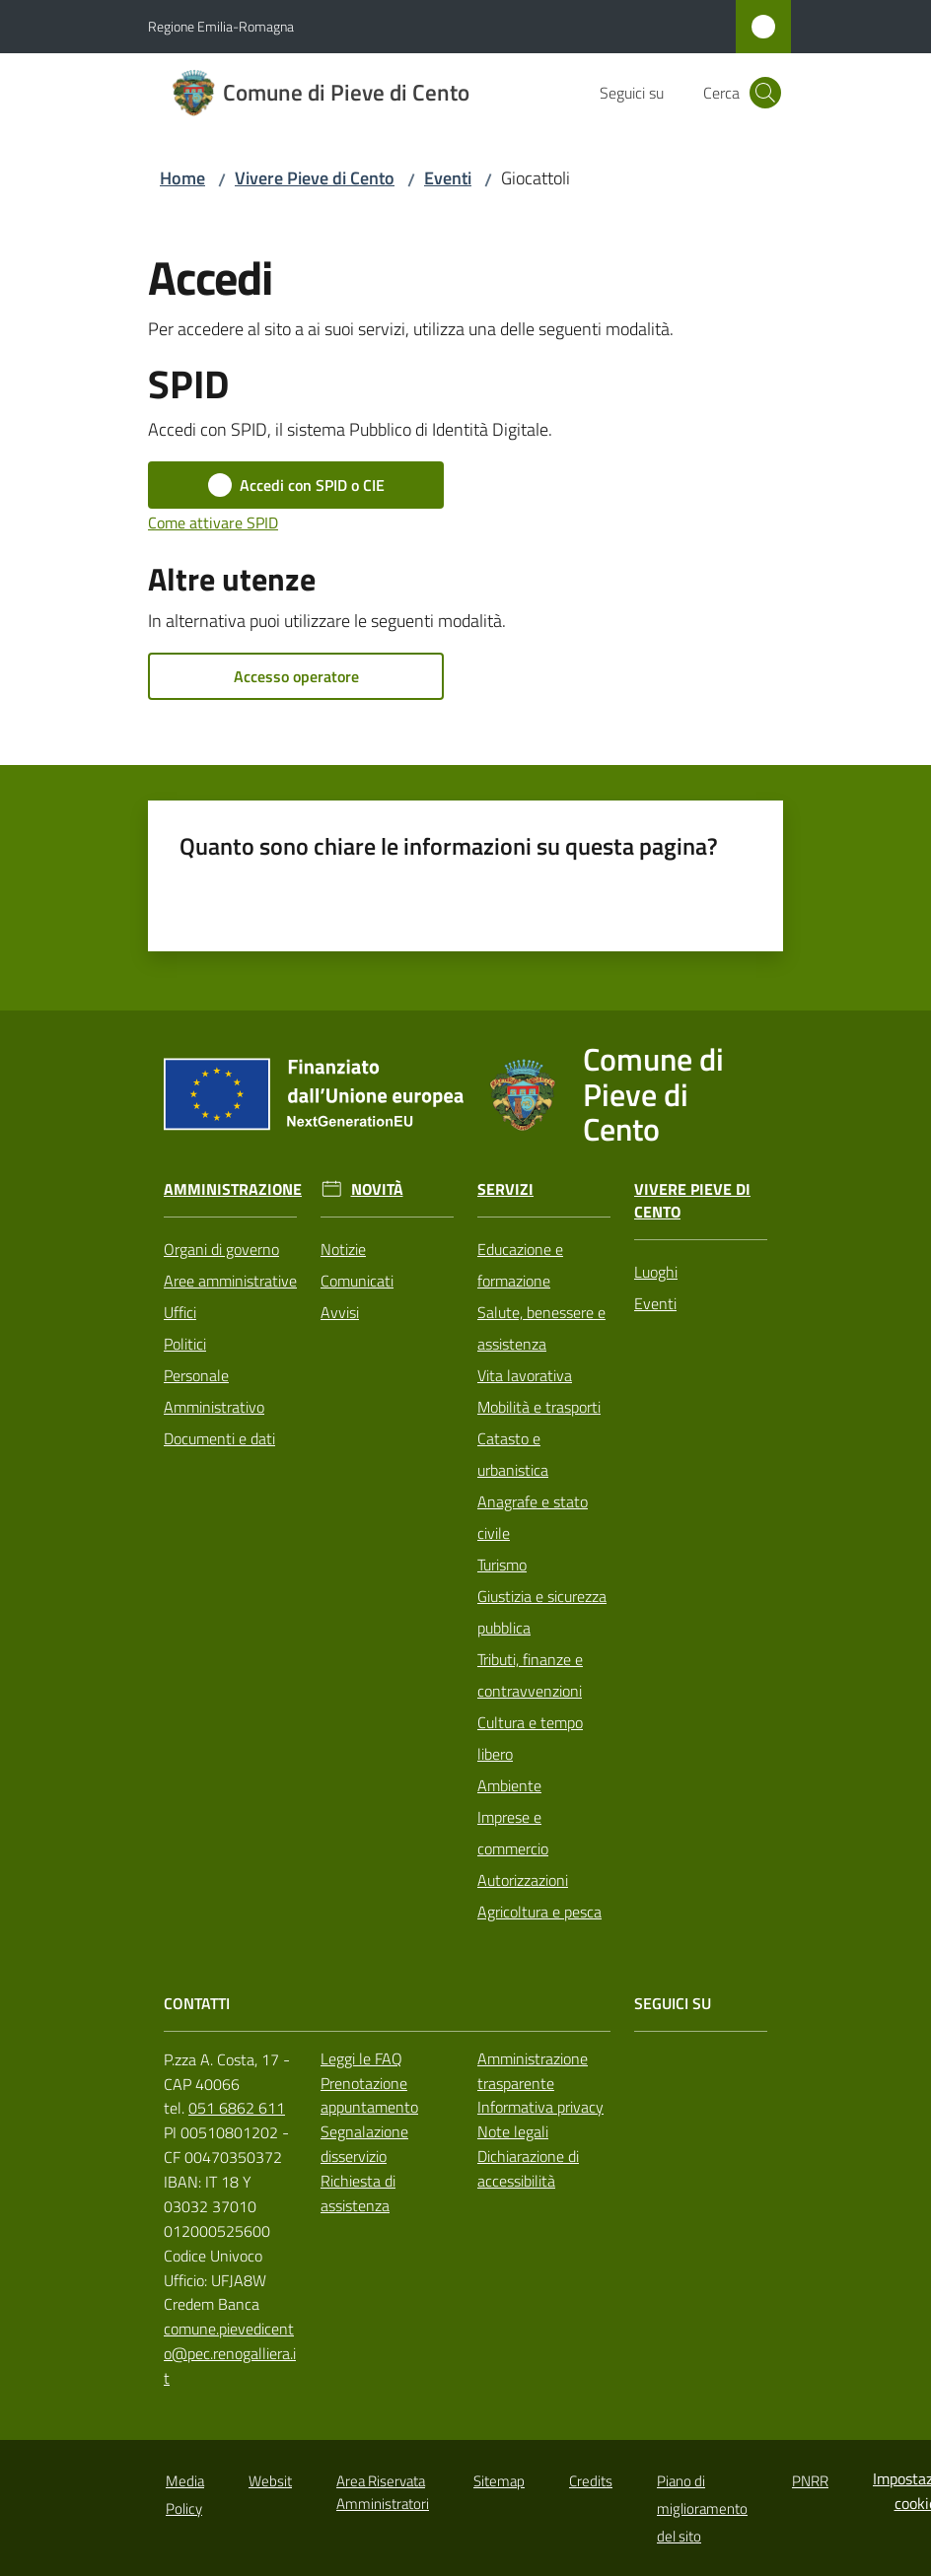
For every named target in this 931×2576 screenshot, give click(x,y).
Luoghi (656, 1272)
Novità (377, 1189)
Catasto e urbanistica (512, 1454)
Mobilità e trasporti (539, 1407)
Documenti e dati (219, 1438)
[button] (765, 92)
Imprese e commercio (512, 1832)
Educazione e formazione (520, 1264)
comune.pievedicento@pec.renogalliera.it (230, 2353)
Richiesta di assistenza (358, 2193)
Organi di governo (221, 1249)
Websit (270, 2481)
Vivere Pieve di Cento (314, 178)
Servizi (505, 1189)
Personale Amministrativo (214, 1391)
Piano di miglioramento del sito (702, 2508)
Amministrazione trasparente (532, 2071)
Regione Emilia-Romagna (221, 26)
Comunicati (357, 1280)
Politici (185, 1344)
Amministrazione (233, 1189)
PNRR (810, 2481)
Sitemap (499, 2481)
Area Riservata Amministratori (382, 2492)
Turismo (502, 1564)
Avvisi (340, 1312)
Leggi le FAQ (361, 2058)
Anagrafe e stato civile (532, 1517)
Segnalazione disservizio (364, 2144)
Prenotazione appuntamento (369, 2095)
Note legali (512, 2131)
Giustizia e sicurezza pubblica (542, 1611)
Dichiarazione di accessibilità (528, 2168)
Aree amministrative (230, 1280)
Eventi (447, 178)
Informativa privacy (540, 2107)
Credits (590, 2481)
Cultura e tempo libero (530, 1738)
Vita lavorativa (524, 1375)
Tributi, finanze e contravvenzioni (530, 1675)
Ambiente (509, 1785)
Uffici (180, 1312)
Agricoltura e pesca (539, 1911)
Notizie (343, 1249)
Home (182, 178)
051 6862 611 (236, 2108)
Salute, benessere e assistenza (541, 1328)
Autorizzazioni (522, 1880)
